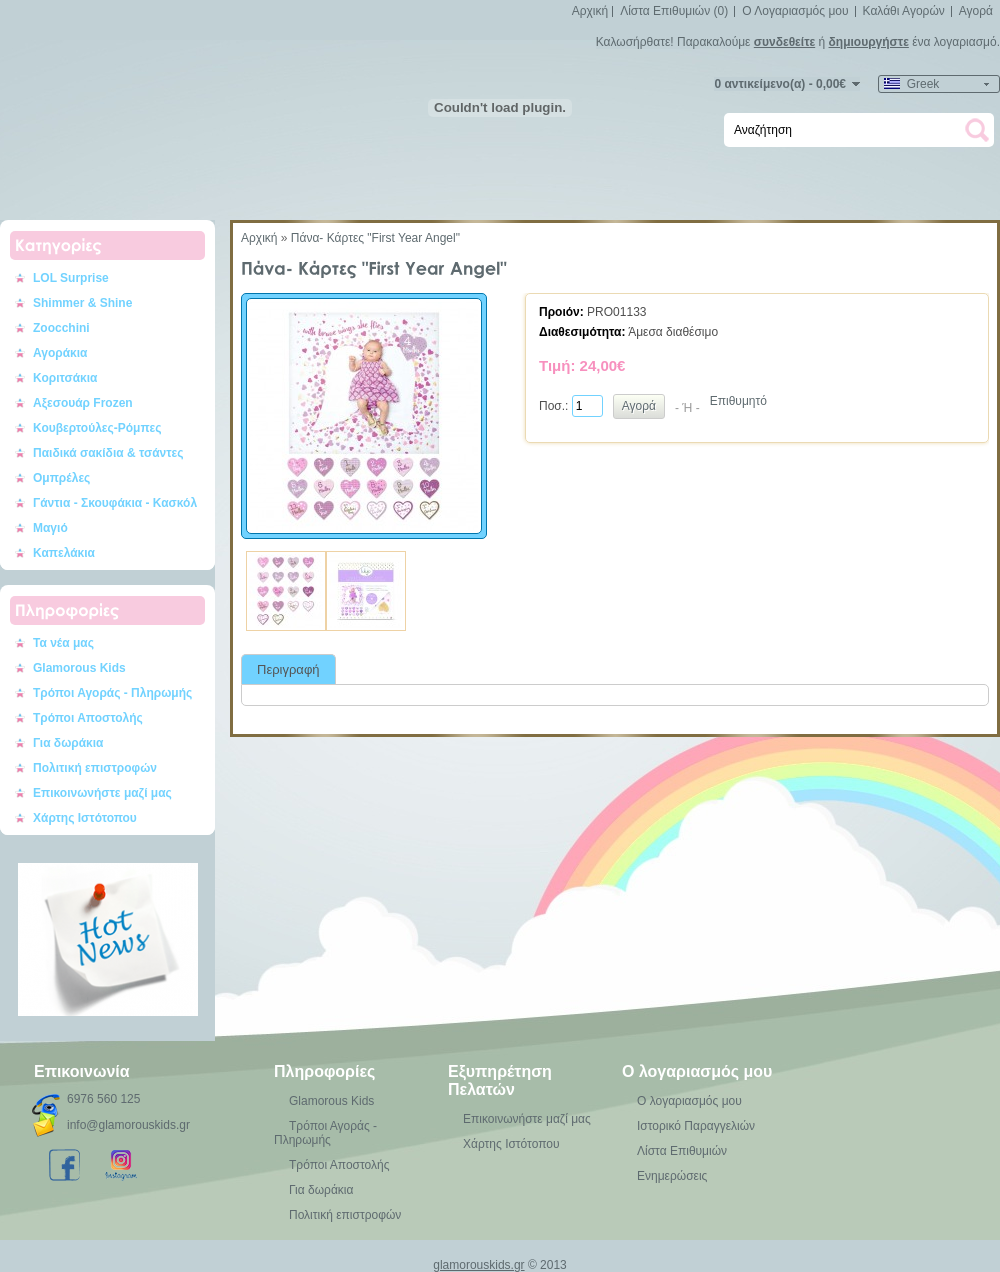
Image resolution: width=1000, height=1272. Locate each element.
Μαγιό (50, 528)
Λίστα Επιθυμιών (682, 1151)
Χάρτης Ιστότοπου (85, 818)
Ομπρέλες (61, 478)
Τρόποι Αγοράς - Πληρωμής (112, 693)
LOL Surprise (71, 278)
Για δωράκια (68, 743)
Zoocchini (61, 328)
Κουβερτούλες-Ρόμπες (97, 428)
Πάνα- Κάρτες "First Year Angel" (375, 238)
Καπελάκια (64, 553)
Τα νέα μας (63, 643)
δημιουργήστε (869, 42)
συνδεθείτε (784, 42)
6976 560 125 (103, 1099)
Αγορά (976, 11)
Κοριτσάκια (65, 378)
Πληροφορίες (324, 1071)
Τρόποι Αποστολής (88, 718)
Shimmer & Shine (82, 303)
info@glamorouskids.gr (128, 1125)
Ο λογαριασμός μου (697, 1071)
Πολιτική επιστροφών (95, 768)
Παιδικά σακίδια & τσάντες (108, 453)
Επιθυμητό (738, 401)
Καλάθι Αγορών (904, 11)
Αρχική (590, 11)
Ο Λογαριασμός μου (795, 11)
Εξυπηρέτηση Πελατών (500, 1080)
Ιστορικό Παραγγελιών (696, 1126)
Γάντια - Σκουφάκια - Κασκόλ (115, 503)
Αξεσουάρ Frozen (83, 403)
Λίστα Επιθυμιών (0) (674, 11)
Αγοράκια (60, 353)
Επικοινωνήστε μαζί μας (102, 793)
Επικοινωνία (82, 1071)
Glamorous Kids (79, 668)
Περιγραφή (288, 669)
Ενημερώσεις (672, 1176)
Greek (911, 84)
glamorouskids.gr (478, 1265)
